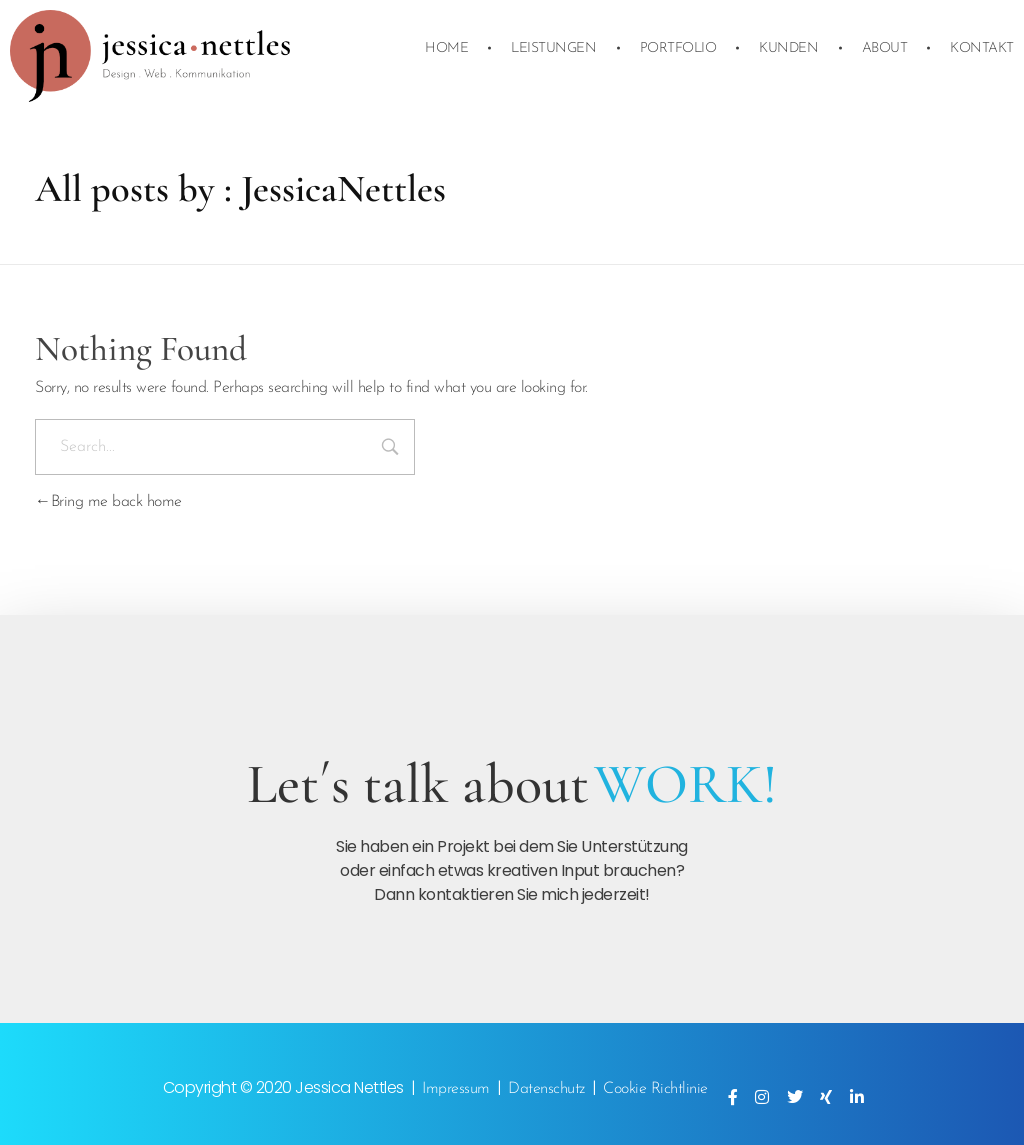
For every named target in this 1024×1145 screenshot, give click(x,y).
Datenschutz (546, 1089)
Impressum (456, 1089)
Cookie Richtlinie (655, 1089)
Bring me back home (108, 502)
